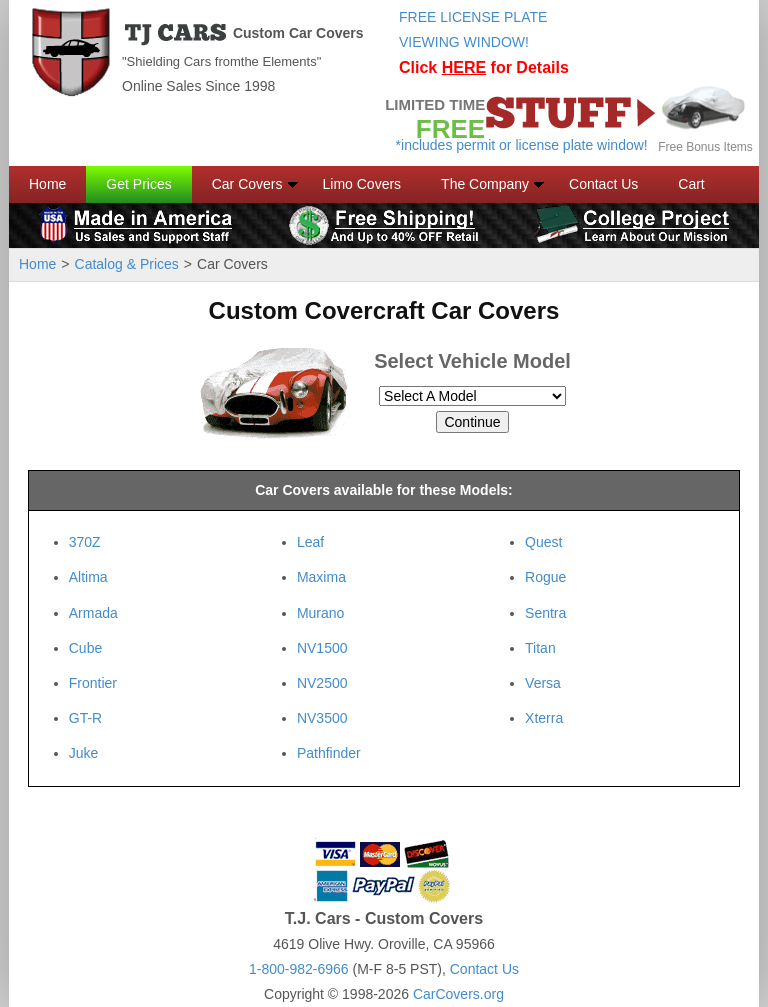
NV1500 (322, 648)
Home (47, 184)
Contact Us (603, 184)
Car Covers (247, 184)
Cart (691, 184)
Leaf (310, 542)
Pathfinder (329, 753)
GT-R (85, 718)
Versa (543, 683)
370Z (85, 542)
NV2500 (322, 683)
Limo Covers (362, 184)
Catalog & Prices (127, 264)
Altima (88, 577)
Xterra (544, 718)
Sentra (545, 613)
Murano (320, 613)
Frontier (93, 683)
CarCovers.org (458, 994)
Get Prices (138, 184)
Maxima (321, 577)
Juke (84, 753)
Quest (543, 542)
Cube (85, 648)
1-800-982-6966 (299, 969)
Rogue (545, 577)
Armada (93, 613)
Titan (540, 648)
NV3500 (322, 718)
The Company (485, 184)
